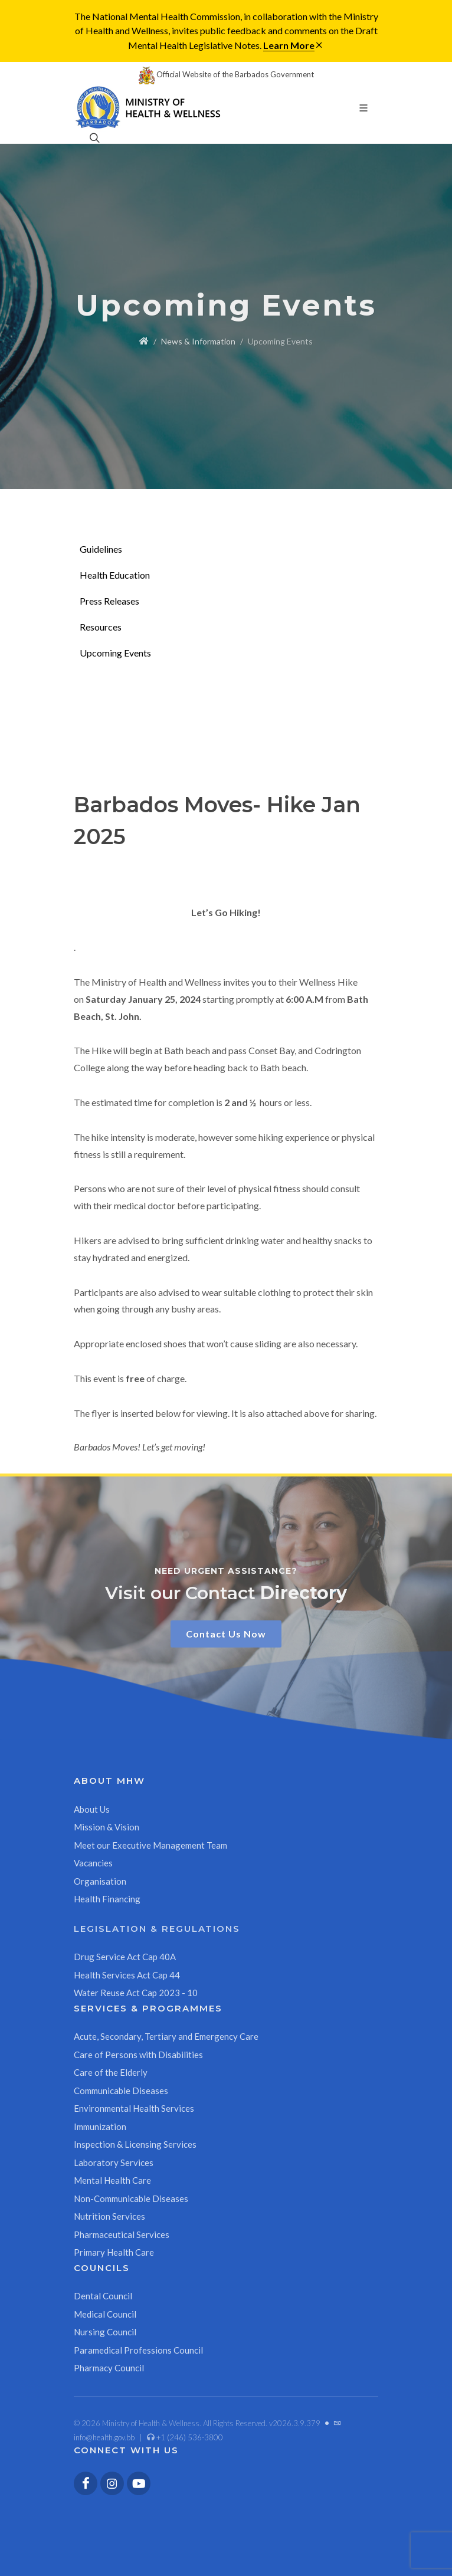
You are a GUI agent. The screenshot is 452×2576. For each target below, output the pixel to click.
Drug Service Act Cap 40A (125, 1956)
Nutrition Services (109, 2216)
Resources (101, 626)
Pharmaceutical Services (121, 2234)
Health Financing (107, 1899)
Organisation (100, 1881)
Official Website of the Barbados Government (226, 74)
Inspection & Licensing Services (135, 2144)
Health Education (115, 574)
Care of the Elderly (111, 2072)
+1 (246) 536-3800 (185, 2437)
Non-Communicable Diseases (131, 2198)
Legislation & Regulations (157, 1928)
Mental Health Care (112, 2180)
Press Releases (109, 600)
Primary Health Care (114, 2252)
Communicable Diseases (121, 2090)
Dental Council (103, 2295)
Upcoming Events (115, 652)
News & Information (198, 341)
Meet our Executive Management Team (150, 1845)
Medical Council (105, 2314)
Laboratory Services (113, 2162)
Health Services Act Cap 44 (127, 1975)
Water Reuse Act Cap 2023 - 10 (136, 1992)
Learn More (289, 45)
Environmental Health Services (134, 2108)
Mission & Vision (106, 1827)
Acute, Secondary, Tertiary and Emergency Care (166, 2036)
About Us (92, 1809)
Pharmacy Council (109, 2367)
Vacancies (93, 1863)
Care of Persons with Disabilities (138, 2054)
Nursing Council (105, 2331)
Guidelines (101, 548)
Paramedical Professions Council (138, 2350)
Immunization (100, 2126)
